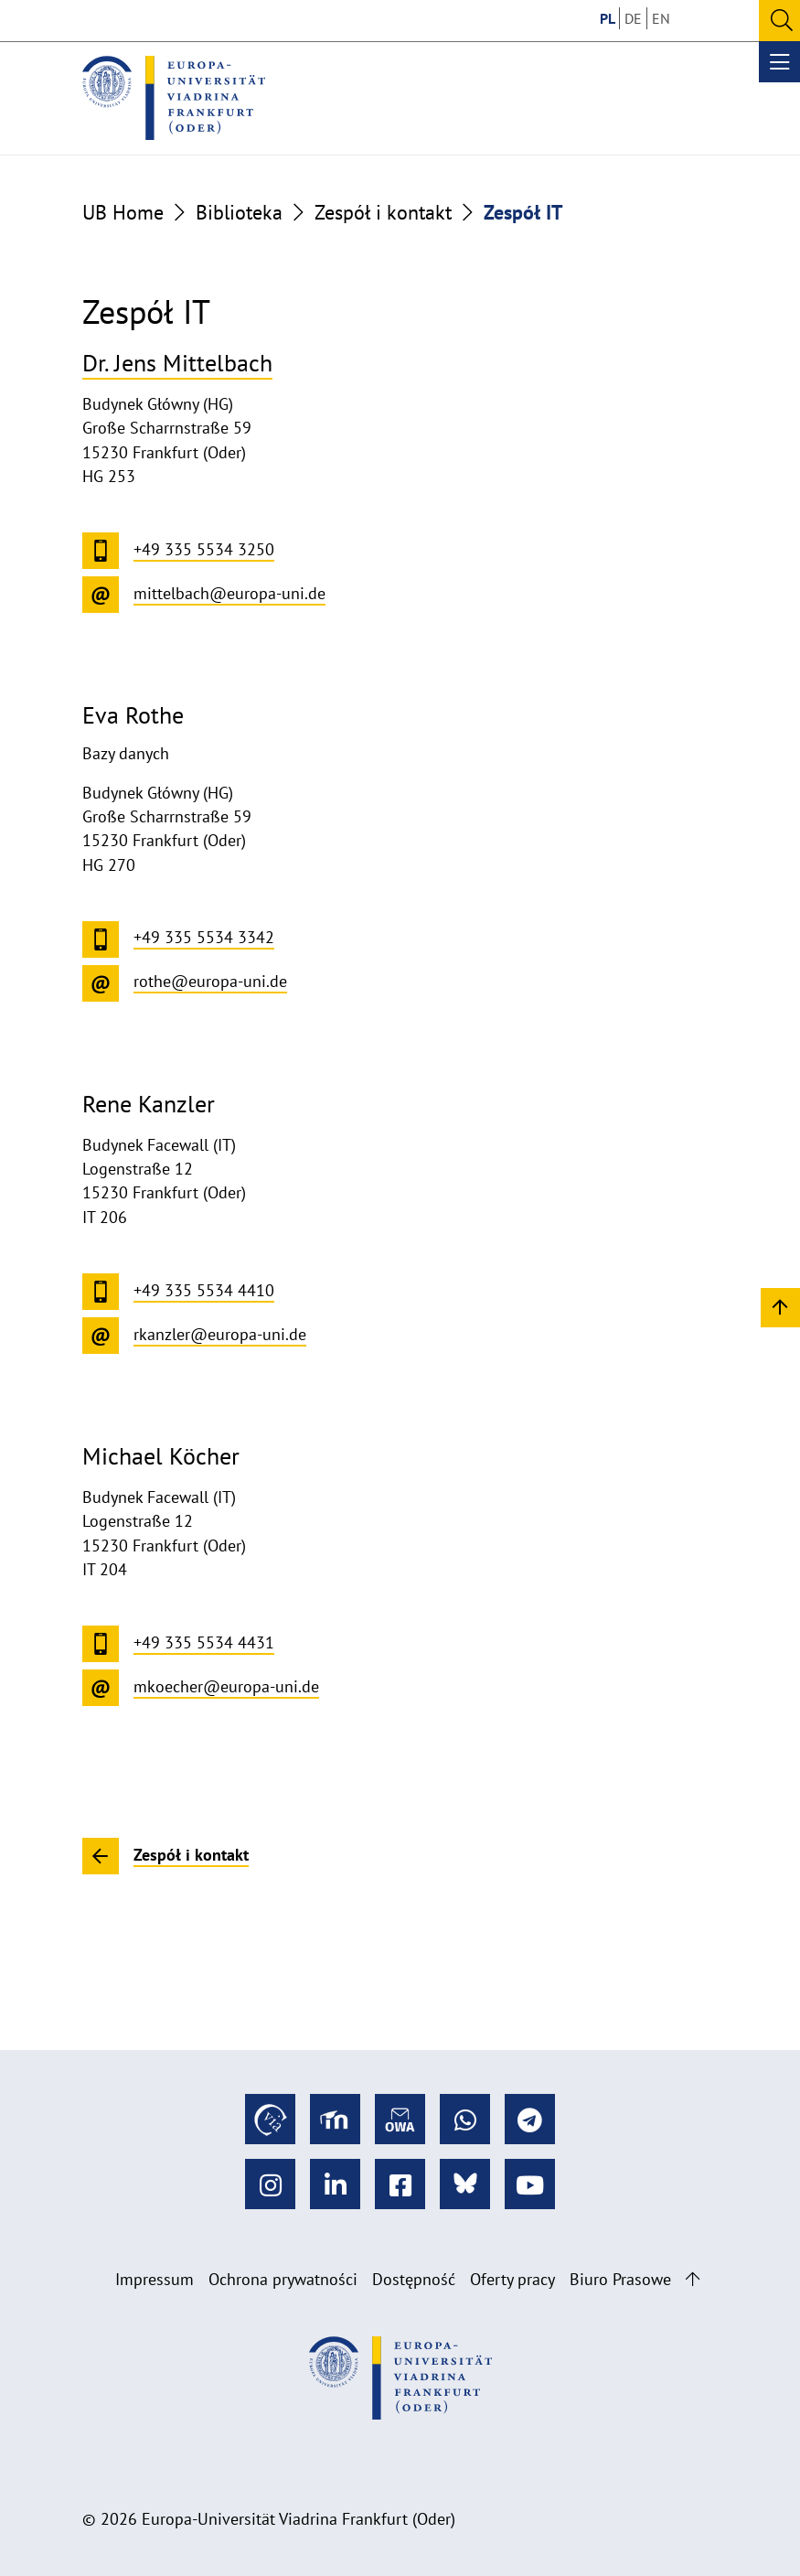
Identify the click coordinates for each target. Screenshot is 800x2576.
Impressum (154, 2279)
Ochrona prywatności (282, 2279)
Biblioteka (239, 212)
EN (661, 18)
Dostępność (413, 2279)
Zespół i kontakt (383, 212)
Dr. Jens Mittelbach (177, 362)
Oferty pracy (512, 2279)
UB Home (123, 212)
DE (633, 18)
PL (607, 18)
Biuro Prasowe (620, 2279)
